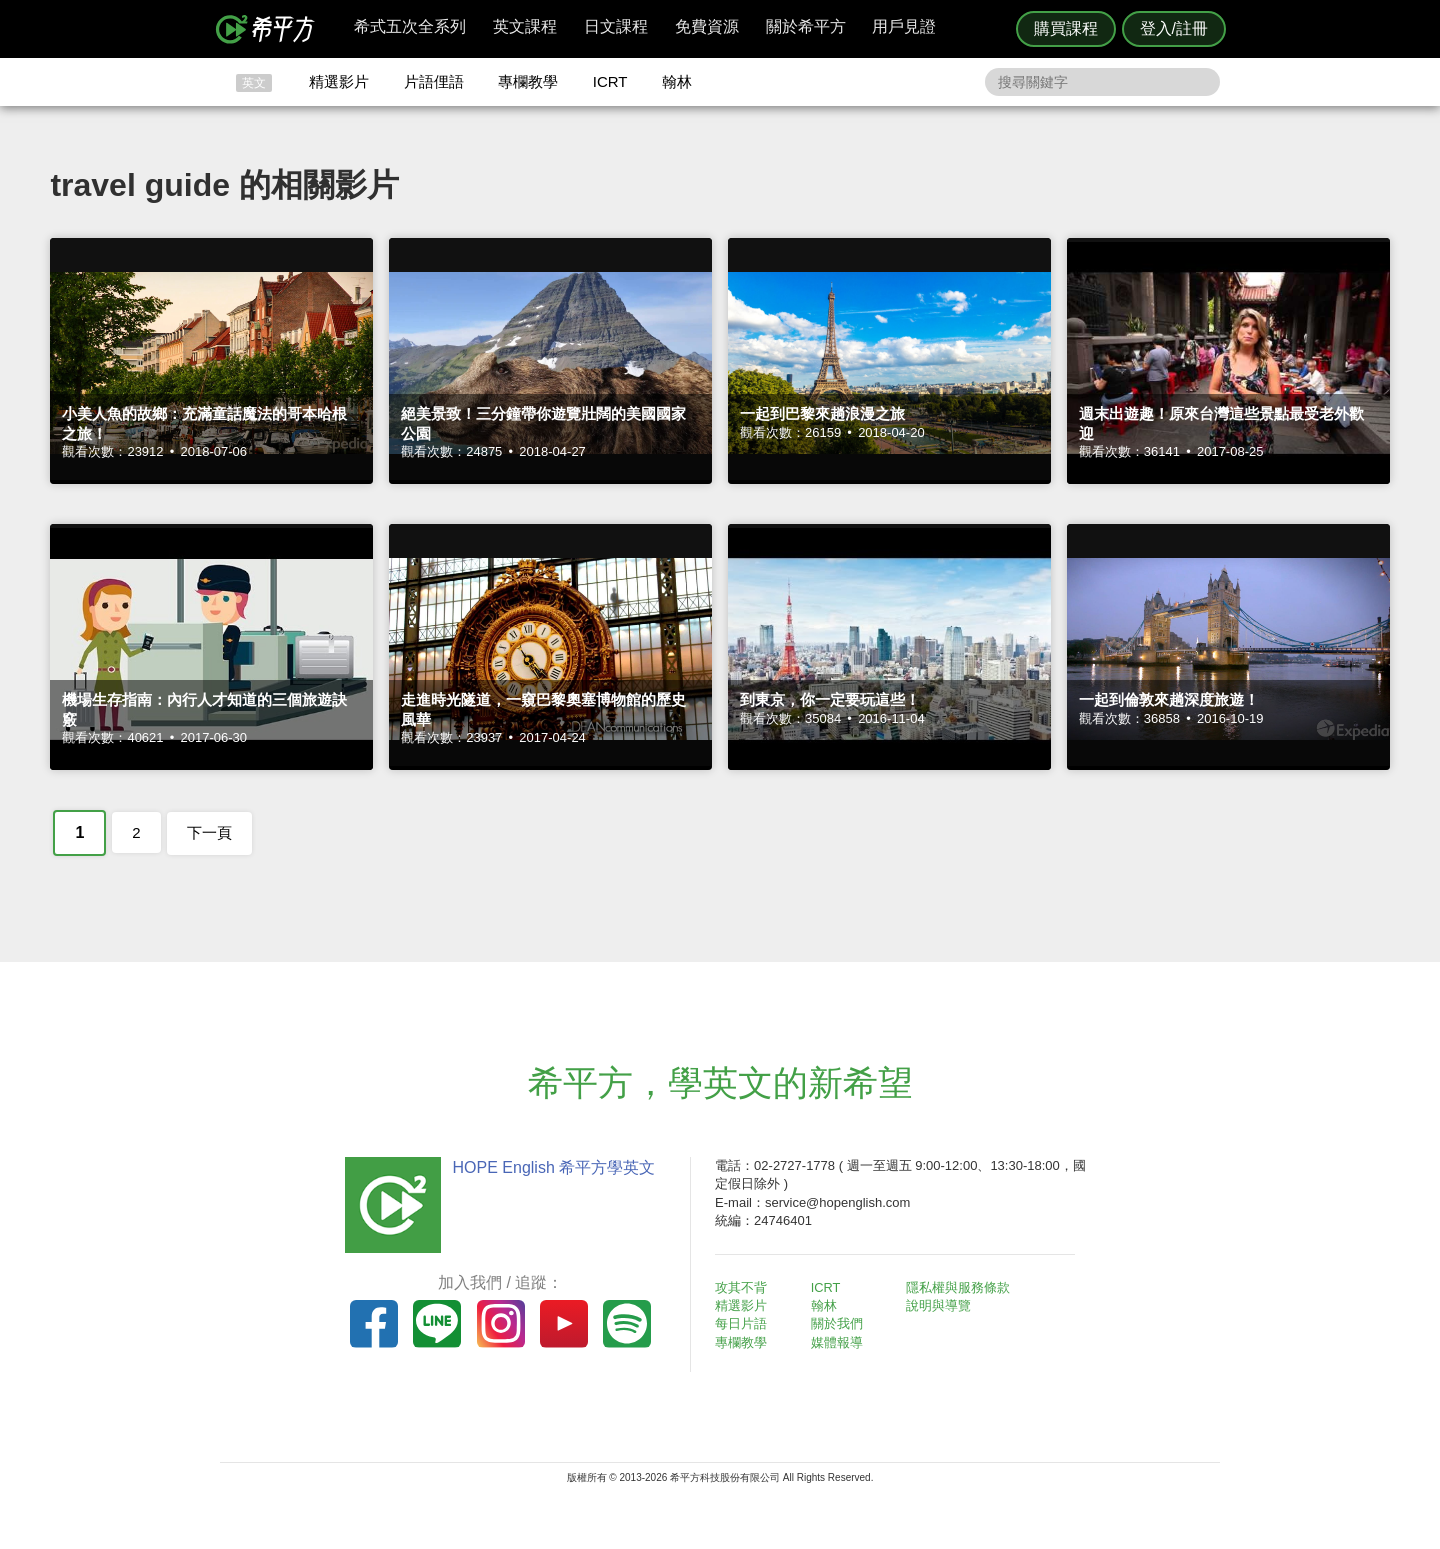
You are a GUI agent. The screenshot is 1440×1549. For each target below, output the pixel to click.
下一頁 (209, 832)
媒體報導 (840, 1342)
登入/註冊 (1174, 28)
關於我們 (840, 1323)
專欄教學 (528, 81)
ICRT (610, 81)
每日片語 (744, 1323)
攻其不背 (744, 1287)
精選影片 (339, 81)
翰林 (677, 81)
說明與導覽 (941, 1305)
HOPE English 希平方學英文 (550, 1167)
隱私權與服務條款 (961, 1287)
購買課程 (1066, 28)
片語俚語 (434, 81)
